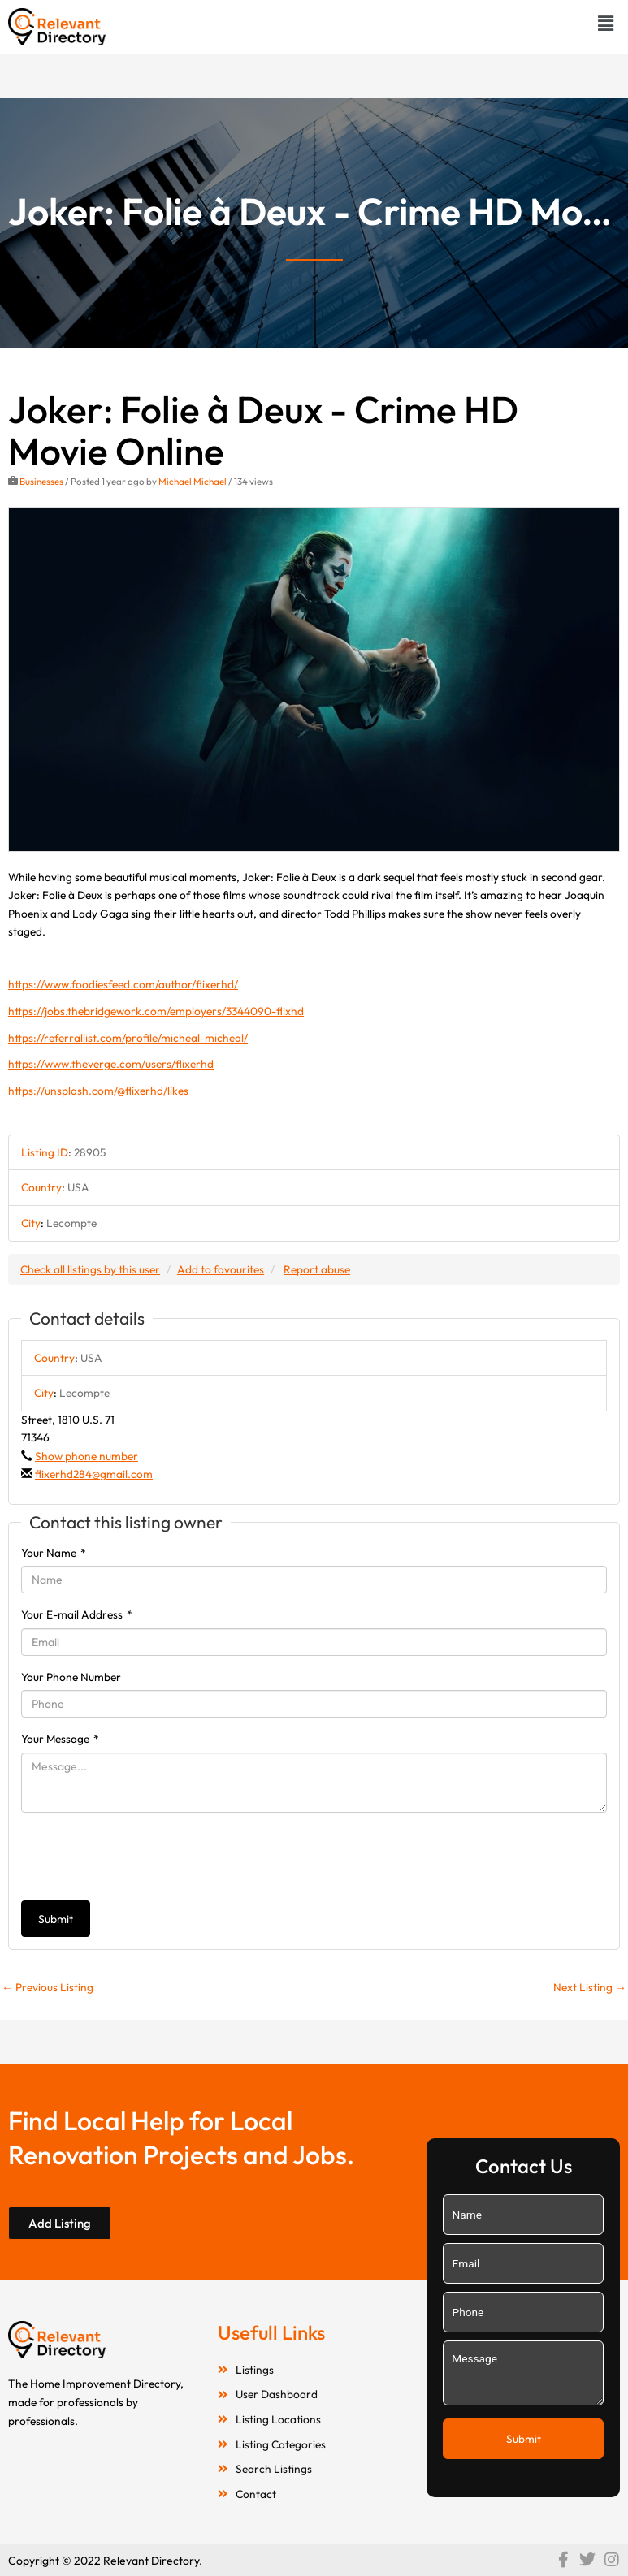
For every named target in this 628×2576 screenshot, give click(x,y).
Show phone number (86, 1456)
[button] (606, 23)
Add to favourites (220, 1269)
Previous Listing (47, 1987)
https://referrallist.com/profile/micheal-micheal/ (128, 1038)
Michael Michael (192, 481)
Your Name (53, 1552)
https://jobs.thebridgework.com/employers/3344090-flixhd (156, 1011)
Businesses (41, 481)
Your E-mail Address (76, 1614)
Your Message (60, 1738)
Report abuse (317, 1269)
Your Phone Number (71, 1677)
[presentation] (144, 1856)
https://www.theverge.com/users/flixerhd (111, 1064)
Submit (55, 1919)
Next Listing (589, 1987)
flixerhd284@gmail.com (94, 1474)
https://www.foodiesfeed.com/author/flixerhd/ (123, 984)
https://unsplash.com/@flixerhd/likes (98, 1090)
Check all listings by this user (90, 1269)
